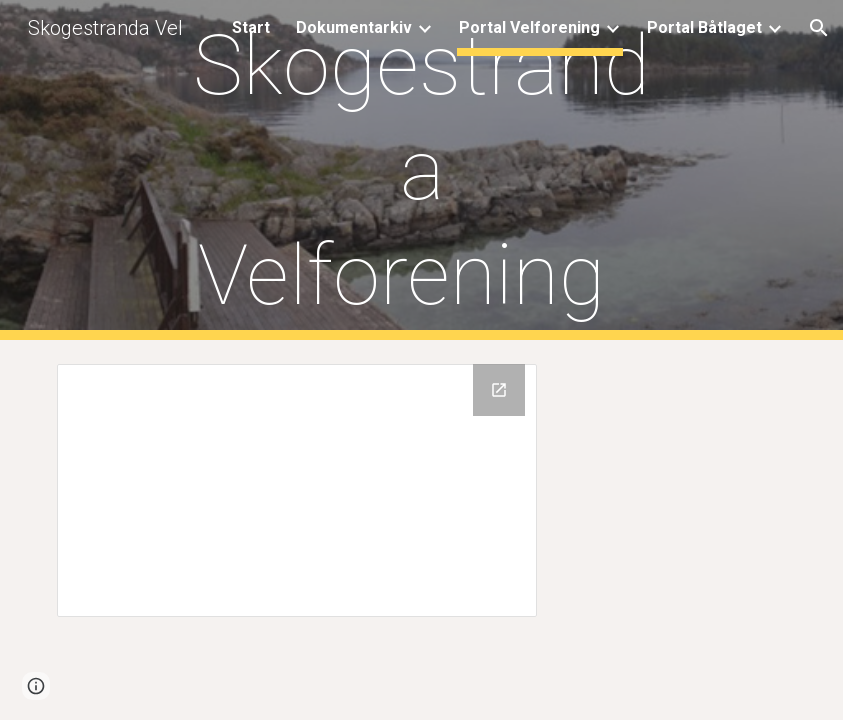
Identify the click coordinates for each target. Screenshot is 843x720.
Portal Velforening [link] (529, 27)
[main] (421, 170)
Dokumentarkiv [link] (354, 27)
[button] (819, 28)
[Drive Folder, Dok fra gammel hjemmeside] (296, 490)
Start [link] (251, 27)
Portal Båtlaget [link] (704, 27)
